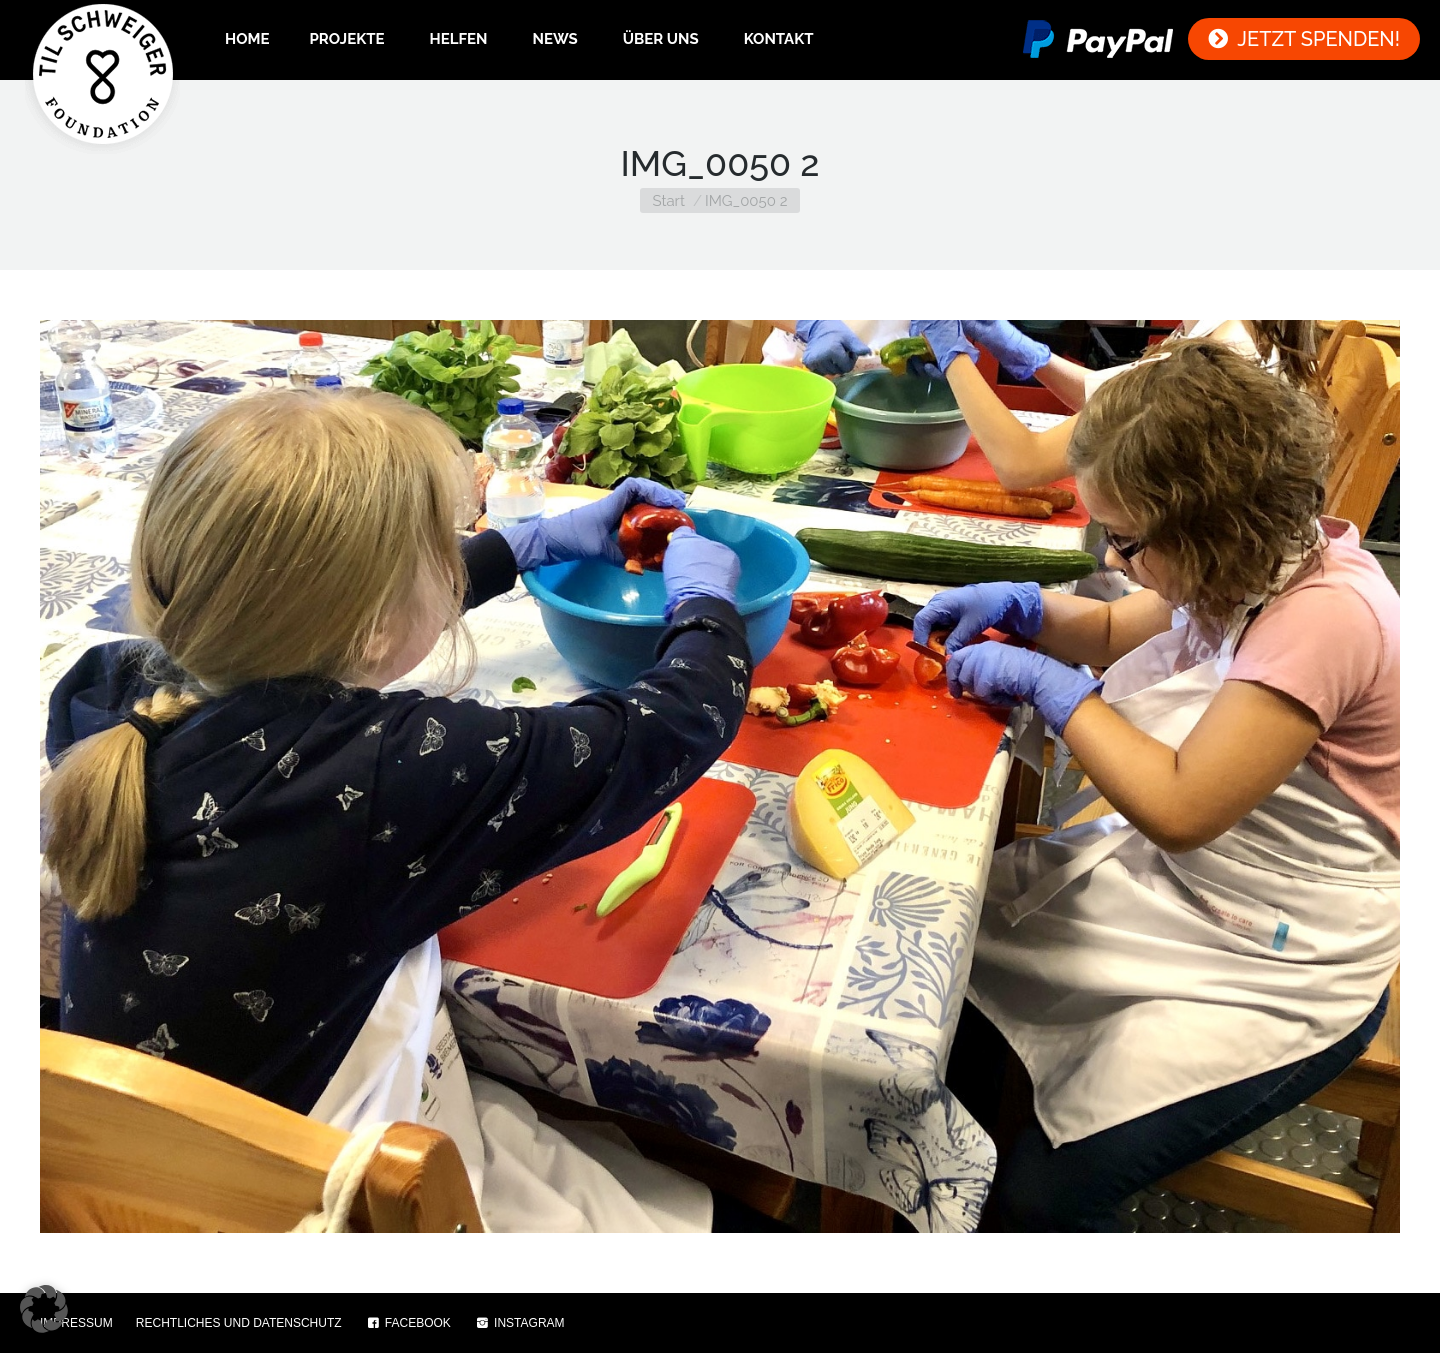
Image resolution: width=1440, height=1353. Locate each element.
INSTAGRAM (519, 1323)
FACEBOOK (408, 1323)
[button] (44, 1309)
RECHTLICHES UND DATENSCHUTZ (239, 1323)
